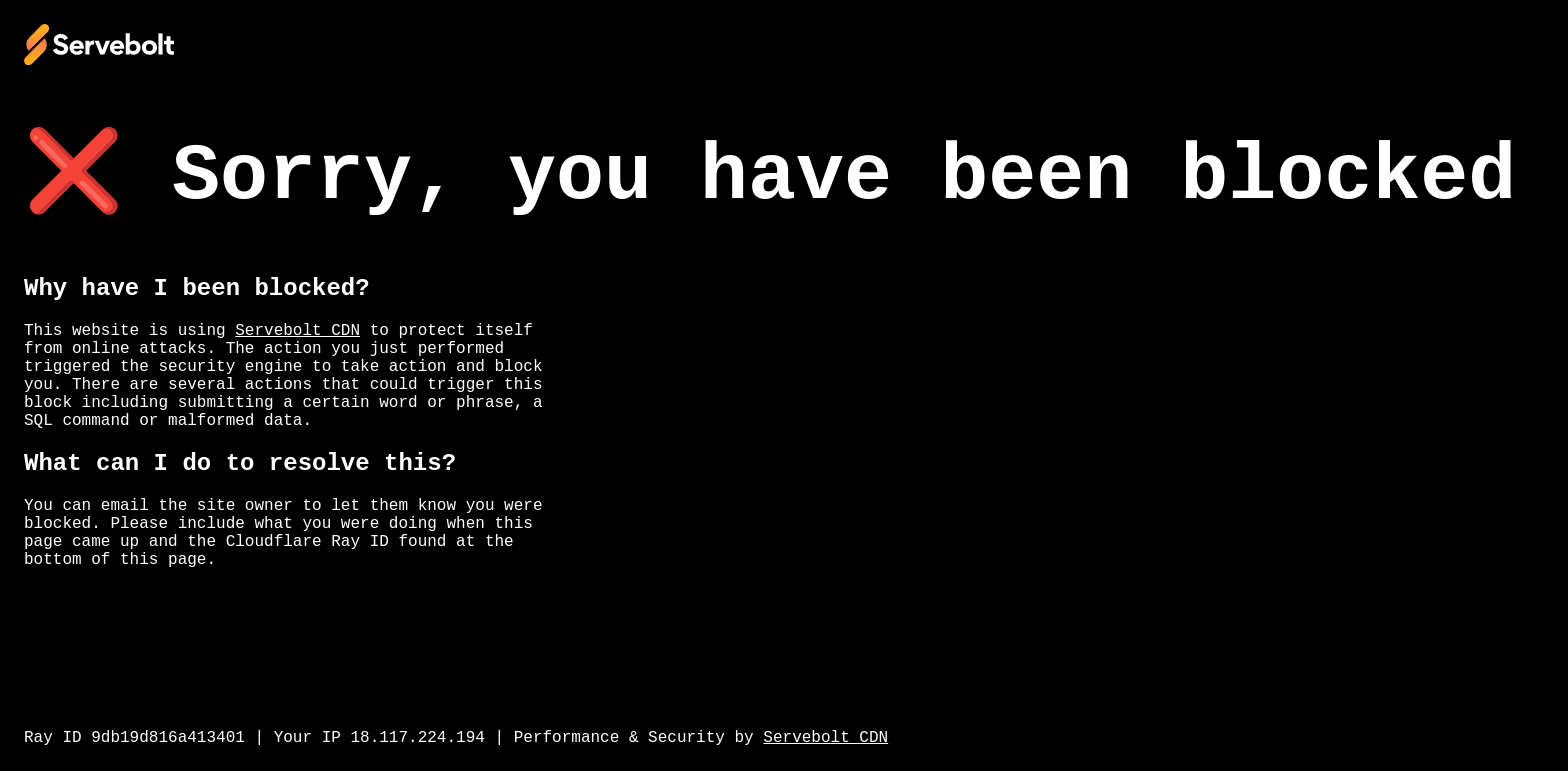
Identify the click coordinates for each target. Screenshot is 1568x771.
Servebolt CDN (297, 331)
